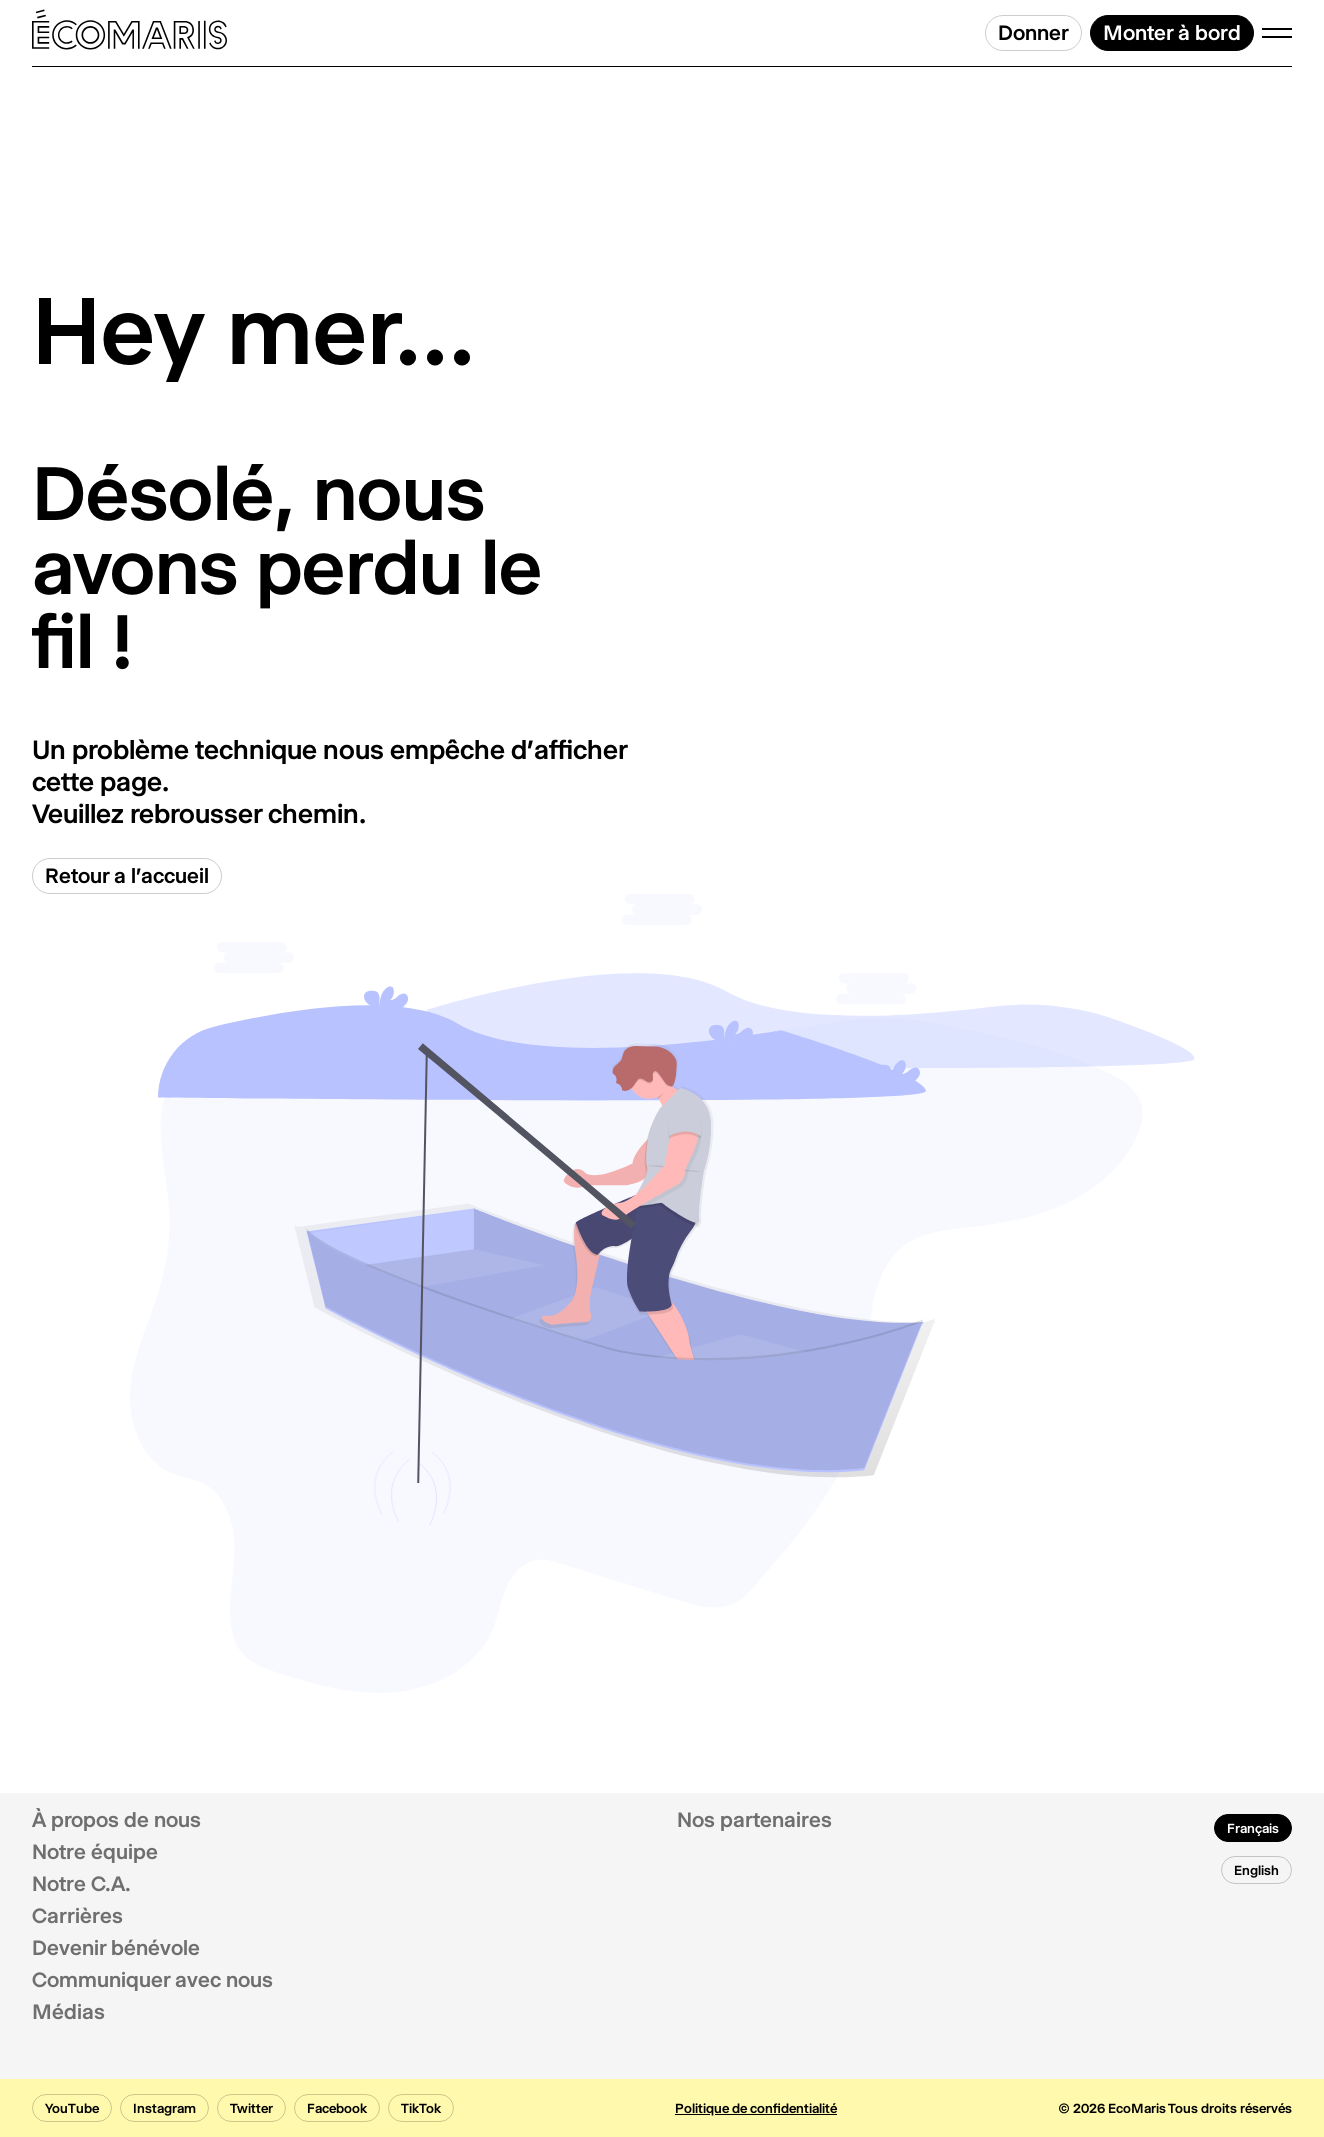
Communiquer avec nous (152, 1980)
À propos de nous (116, 1820)
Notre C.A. (81, 1884)
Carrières (77, 1916)
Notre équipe (95, 1852)
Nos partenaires (754, 1820)
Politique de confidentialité (756, 2108)
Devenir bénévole (116, 1948)
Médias (68, 2012)
